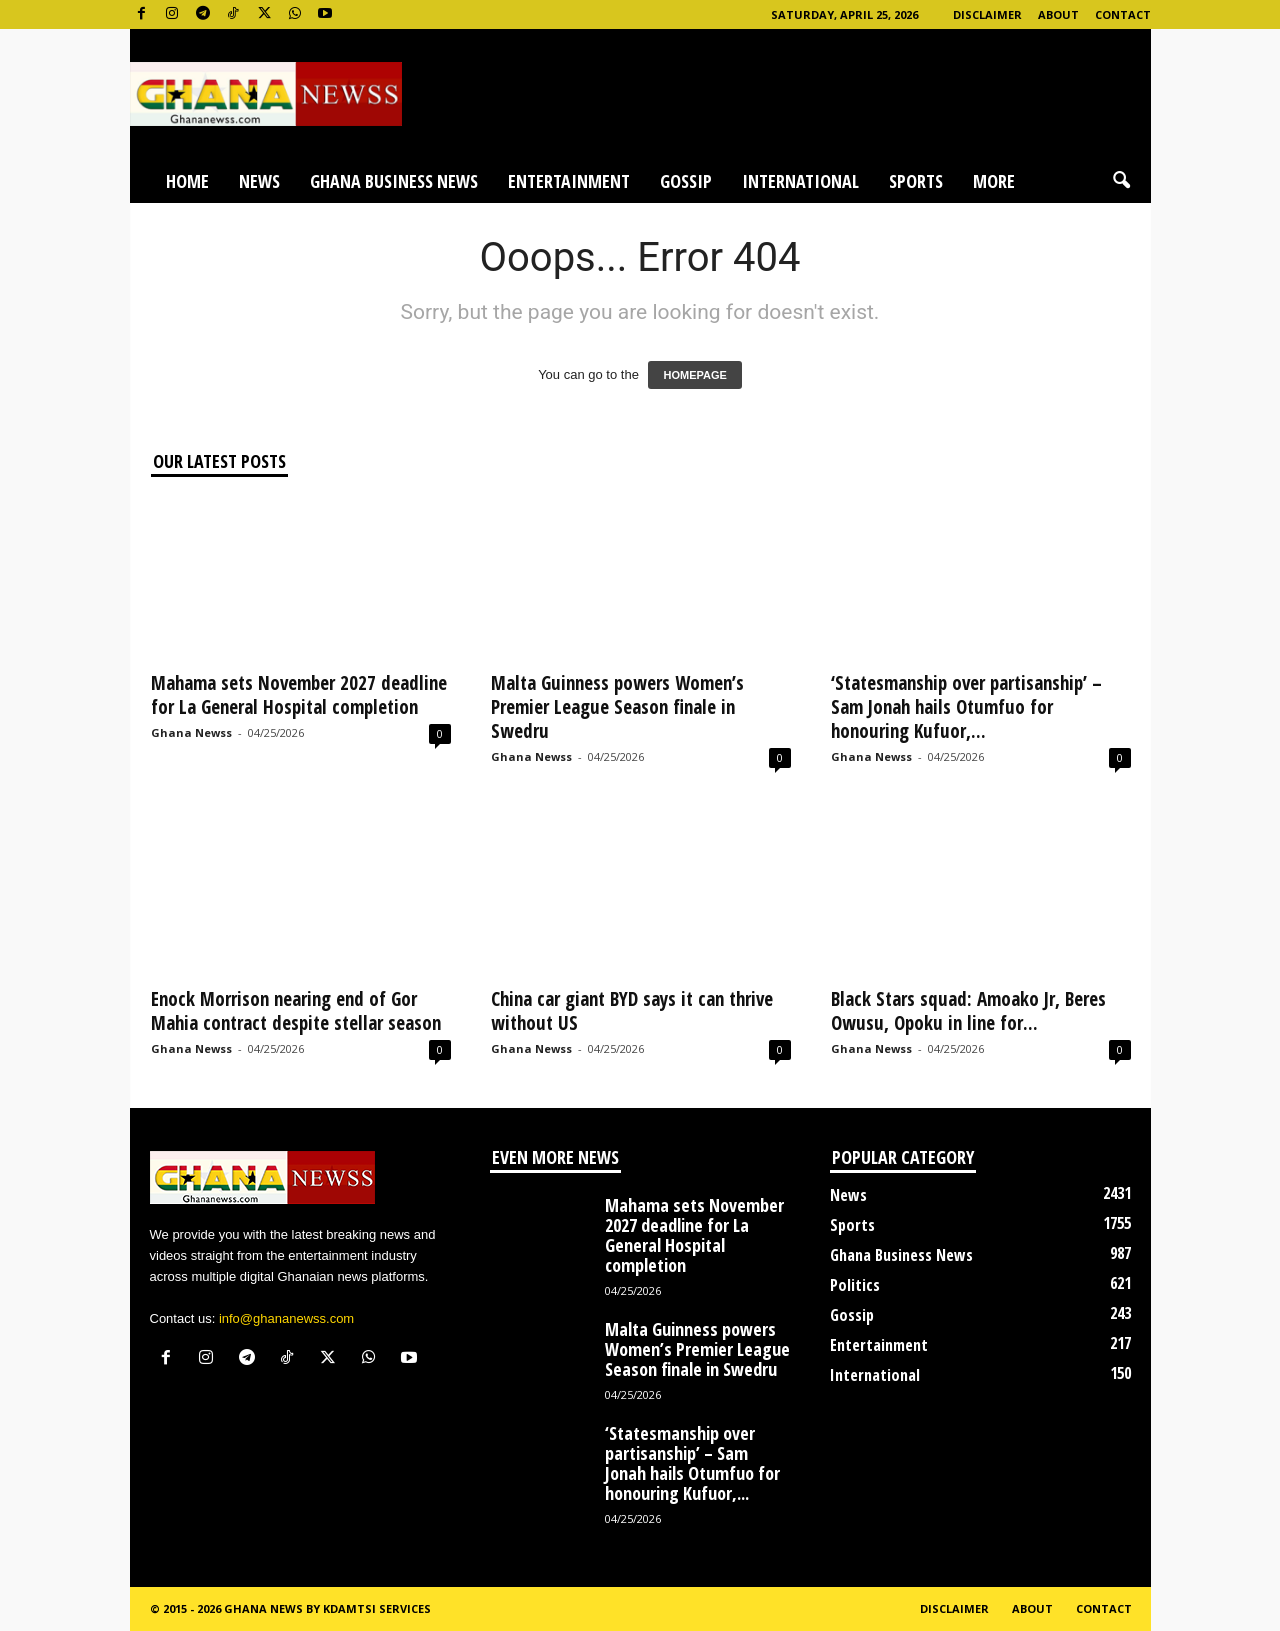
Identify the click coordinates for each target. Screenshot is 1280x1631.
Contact (1123, 14)
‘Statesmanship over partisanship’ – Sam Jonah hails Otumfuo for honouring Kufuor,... (966, 707)
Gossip (686, 181)
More (994, 181)
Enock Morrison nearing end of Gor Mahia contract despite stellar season (296, 1011)
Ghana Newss (191, 732)
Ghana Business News (394, 181)
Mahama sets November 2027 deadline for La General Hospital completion (299, 695)
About (1058, 14)
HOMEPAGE (694, 375)
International (800, 181)
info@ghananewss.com (286, 1318)
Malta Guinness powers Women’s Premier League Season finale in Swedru (617, 707)
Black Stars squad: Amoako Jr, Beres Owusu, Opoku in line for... (968, 1011)
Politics (855, 1285)
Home (187, 181)
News (259, 181)
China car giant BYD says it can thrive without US (632, 1011)
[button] (1121, 181)
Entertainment (569, 181)
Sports (916, 181)
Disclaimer (987, 14)
